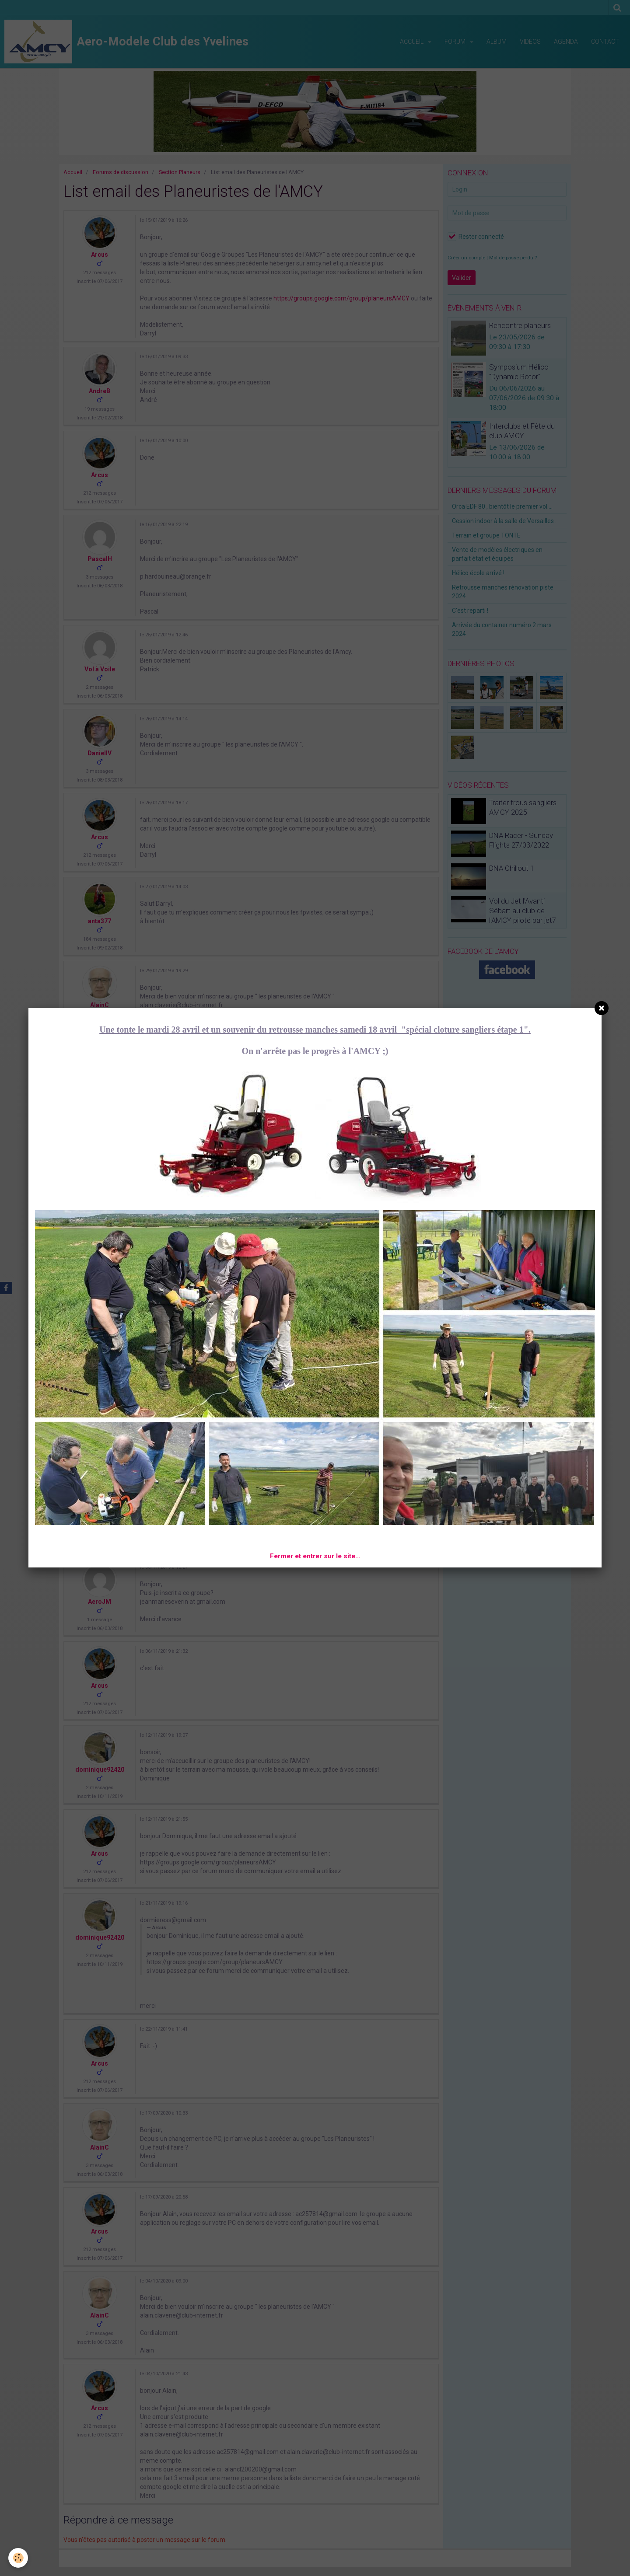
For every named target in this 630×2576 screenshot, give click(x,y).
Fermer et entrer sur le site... (315, 1556)
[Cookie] (18, 2558)
